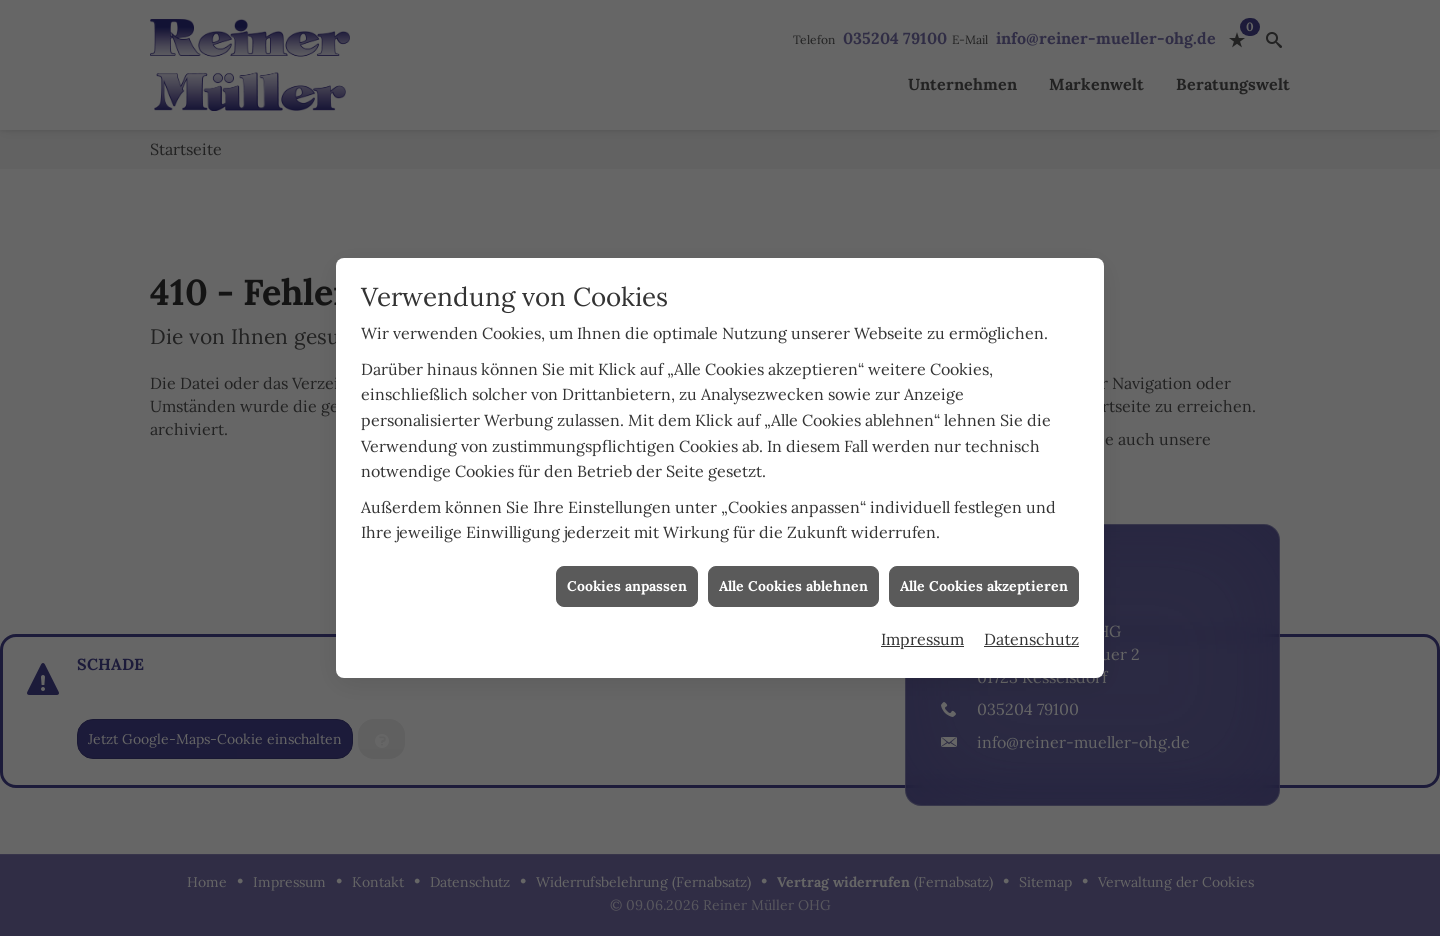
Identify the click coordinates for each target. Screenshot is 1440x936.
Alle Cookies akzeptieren (984, 582)
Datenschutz (1031, 635)
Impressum (922, 635)
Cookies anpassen (627, 582)
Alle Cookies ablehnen (793, 582)
